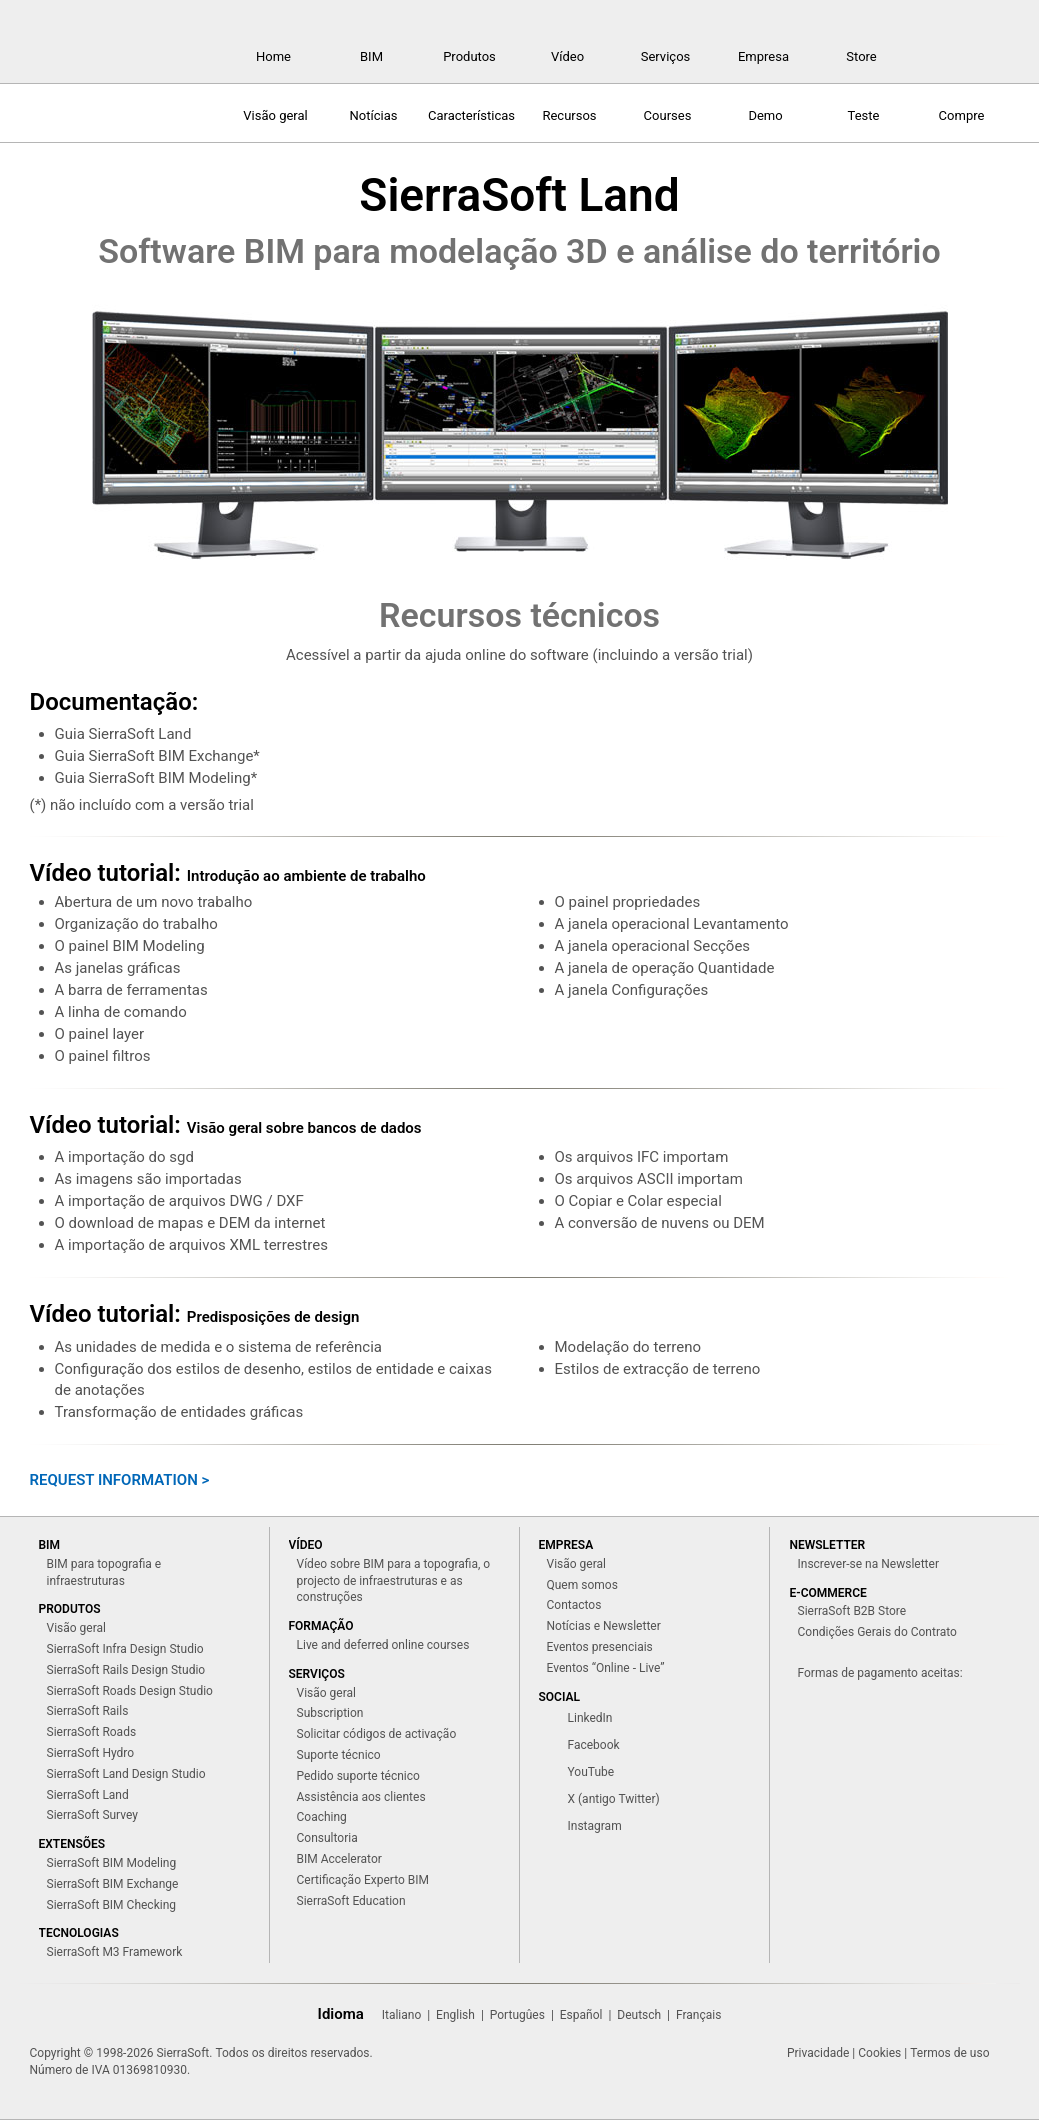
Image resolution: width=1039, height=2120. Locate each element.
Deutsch (639, 2015)
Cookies (879, 2053)
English (455, 2015)
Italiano (402, 2015)
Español (581, 2015)
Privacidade (818, 2053)
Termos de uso (949, 2053)
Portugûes (517, 2015)
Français (698, 2015)
